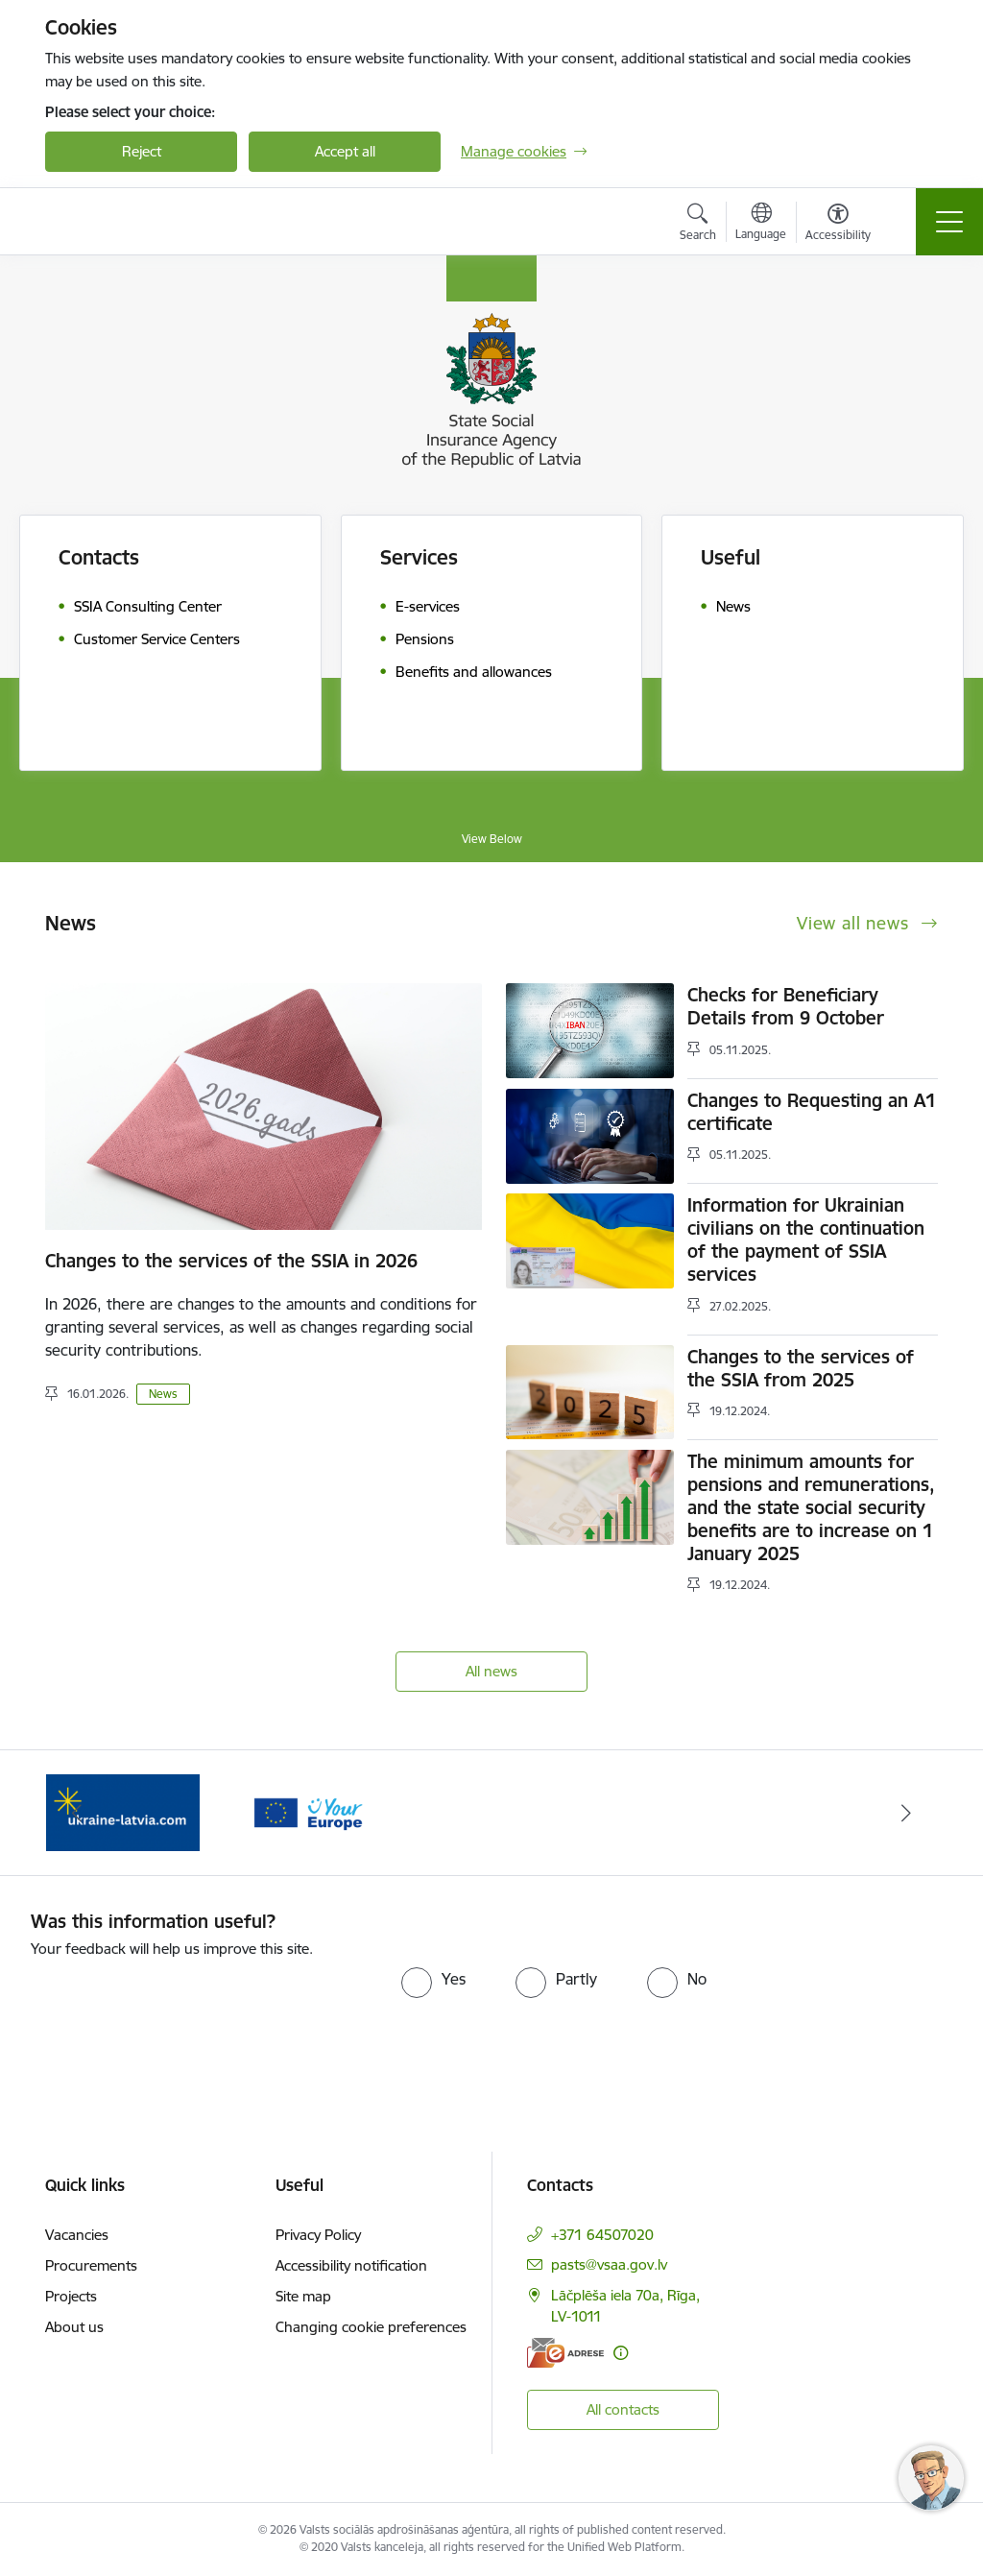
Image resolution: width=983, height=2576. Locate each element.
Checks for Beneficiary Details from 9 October (785, 1006)
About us (74, 2327)
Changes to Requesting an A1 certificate (811, 1112)
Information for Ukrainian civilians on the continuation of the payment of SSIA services (805, 1239)
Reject (141, 151)
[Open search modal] (698, 225)
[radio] (433, 1978)
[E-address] (565, 2353)
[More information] (620, 2353)
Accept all (345, 151)
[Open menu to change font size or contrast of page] (838, 225)
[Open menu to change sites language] (761, 224)
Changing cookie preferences (371, 2327)
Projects (71, 2296)
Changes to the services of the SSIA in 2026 (231, 1260)
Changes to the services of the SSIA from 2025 (800, 1368)
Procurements (91, 2265)
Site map (303, 2296)
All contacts (623, 2409)
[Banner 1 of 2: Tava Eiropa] (307, 1811)
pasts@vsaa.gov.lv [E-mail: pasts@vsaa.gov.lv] (609, 2264)
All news (491, 1671)
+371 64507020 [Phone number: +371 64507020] (602, 2235)
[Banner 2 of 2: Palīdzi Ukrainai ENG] (123, 1811)
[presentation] (191, 2017)
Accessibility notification (351, 2265)
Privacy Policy (318, 2235)
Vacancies (76, 2235)
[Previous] (77, 1812)
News (163, 1393)
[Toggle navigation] (949, 221)
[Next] (906, 1812)
